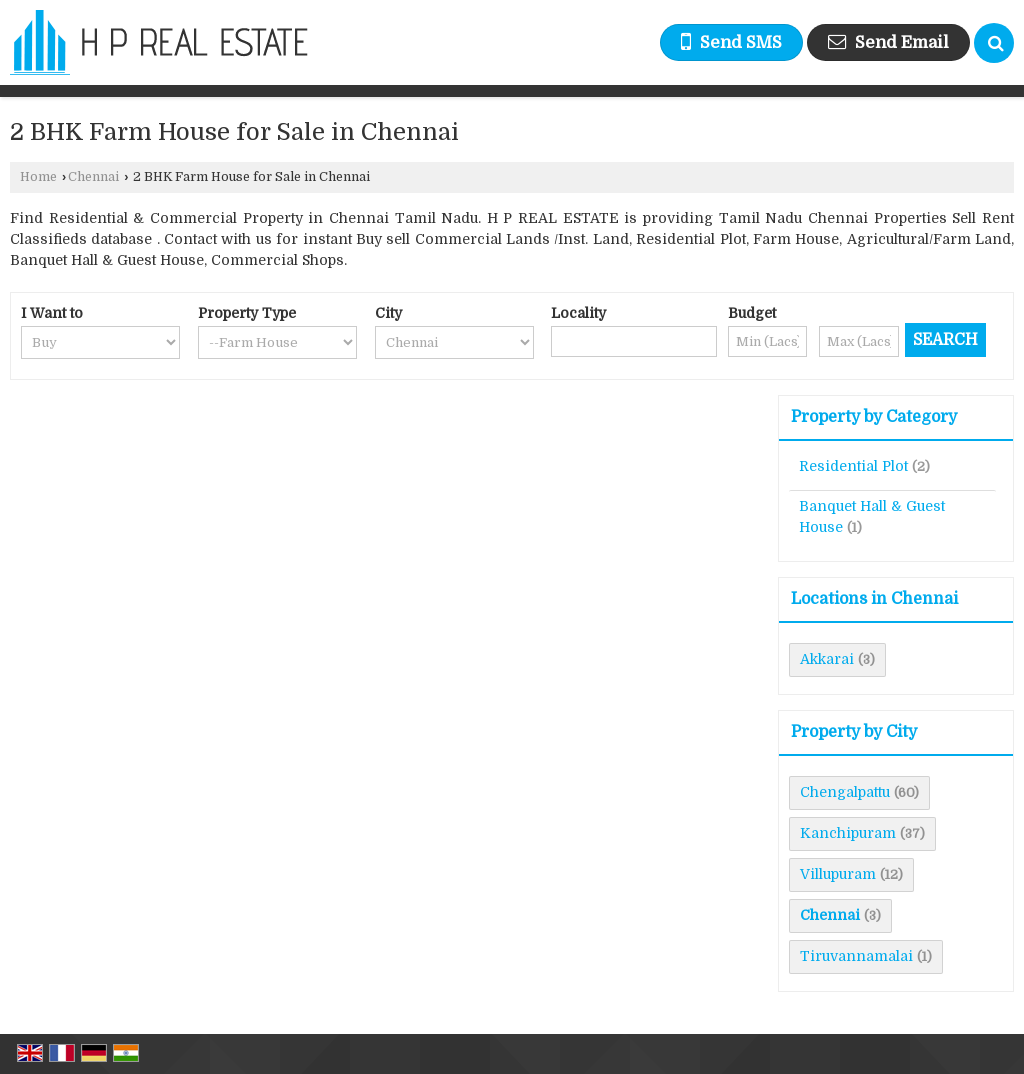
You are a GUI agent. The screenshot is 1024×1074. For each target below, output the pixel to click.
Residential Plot (853, 466)
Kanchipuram (848, 833)
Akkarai (827, 659)
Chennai (93, 177)
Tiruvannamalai (856, 956)
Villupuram (838, 874)
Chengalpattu (845, 792)
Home (38, 177)
